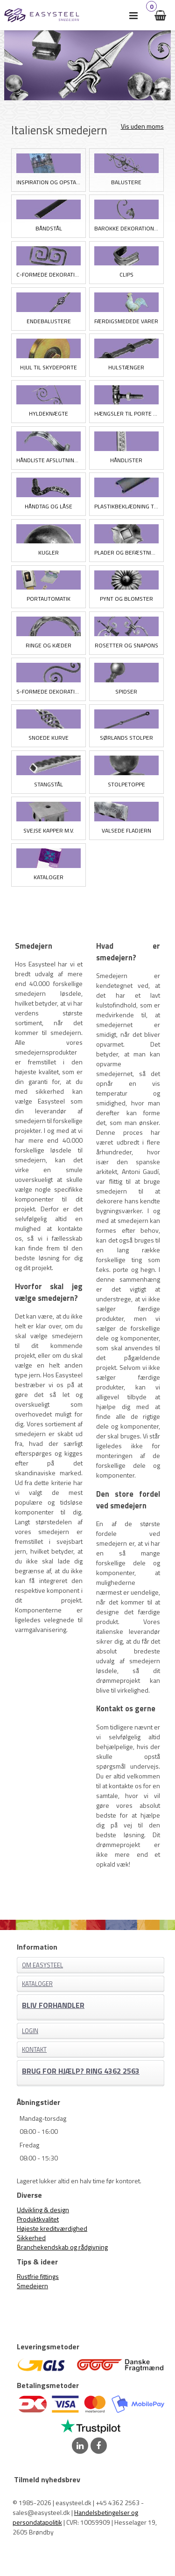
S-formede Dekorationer (48, 691)
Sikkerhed (31, 2238)
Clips (126, 274)
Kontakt (34, 2049)
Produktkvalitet (38, 2219)
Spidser (126, 691)
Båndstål (48, 228)
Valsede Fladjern (126, 830)
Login (30, 2030)
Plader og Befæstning (126, 552)
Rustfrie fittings (38, 2276)
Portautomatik (48, 598)
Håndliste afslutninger (48, 460)
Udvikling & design (43, 2210)
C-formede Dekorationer (48, 274)
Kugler (48, 552)
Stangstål (48, 784)
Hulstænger (126, 367)
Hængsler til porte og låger (126, 413)
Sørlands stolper (126, 737)
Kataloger (48, 877)
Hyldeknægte (48, 413)
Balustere (126, 182)
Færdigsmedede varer (126, 321)
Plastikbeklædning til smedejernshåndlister (126, 506)
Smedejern (32, 2286)
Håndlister (126, 460)
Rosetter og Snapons (126, 645)
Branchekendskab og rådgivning (62, 2247)
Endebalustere (49, 321)
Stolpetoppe (126, 784)
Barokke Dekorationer (126, 228)
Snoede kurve (48, 737)
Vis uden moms (142, 126)
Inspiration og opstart (48, 182)
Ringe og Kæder (48, 645)
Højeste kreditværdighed (52, 2228)
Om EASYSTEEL (42, 1965)
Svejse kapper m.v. (48, 830)
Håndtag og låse (48, 506)
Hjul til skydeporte (48, 367)
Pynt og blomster (126, 598)
